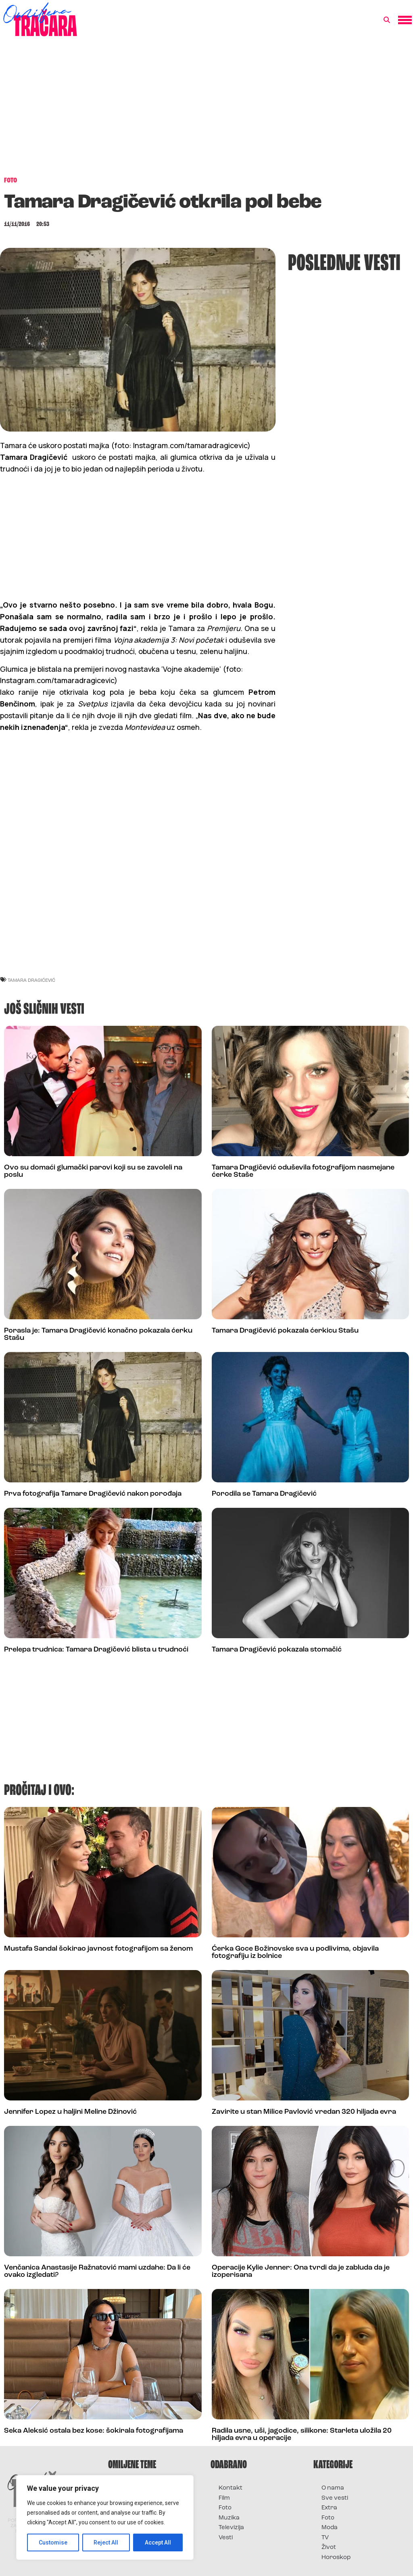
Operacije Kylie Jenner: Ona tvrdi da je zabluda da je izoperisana (301, 2271)
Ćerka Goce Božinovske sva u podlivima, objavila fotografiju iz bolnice (295, 1952)
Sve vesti (334, 2498)
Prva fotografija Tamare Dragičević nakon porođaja (92, 1494)
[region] (105, 2517)
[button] (386, 20)
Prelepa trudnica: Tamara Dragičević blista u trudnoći (96, 1650)
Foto (225, 2508)
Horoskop (336, 2558)
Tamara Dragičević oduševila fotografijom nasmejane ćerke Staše (303, 1171)
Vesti (226, 2538)
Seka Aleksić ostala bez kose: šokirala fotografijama (93, 2431)
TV (325, 2538)
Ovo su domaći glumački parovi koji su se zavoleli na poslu (93, 1171)
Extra (329, 2508)
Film (224, 2498)
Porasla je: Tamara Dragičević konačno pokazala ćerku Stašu (98, 1334)
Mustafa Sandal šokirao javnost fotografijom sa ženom (98, 1949)
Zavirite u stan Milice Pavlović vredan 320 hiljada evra (304, 2112)
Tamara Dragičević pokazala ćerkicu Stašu (285, 1331)
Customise (53, 2542)
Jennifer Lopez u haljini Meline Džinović (70, 2112)
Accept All (158, 2542)
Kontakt (230, 2488)
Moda (329, 2528)
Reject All (106, 2542)
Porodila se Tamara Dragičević (264, 1494)
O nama (332, 2488)
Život (328, 2548)
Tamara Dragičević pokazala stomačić (277, 1650)
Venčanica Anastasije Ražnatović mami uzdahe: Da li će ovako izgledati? (97, 2271)
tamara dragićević (31, 980)
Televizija (231, 2528)
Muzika (229, 2518)
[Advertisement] (206, 110)
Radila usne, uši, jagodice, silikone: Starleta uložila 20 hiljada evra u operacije (302, 2434)
